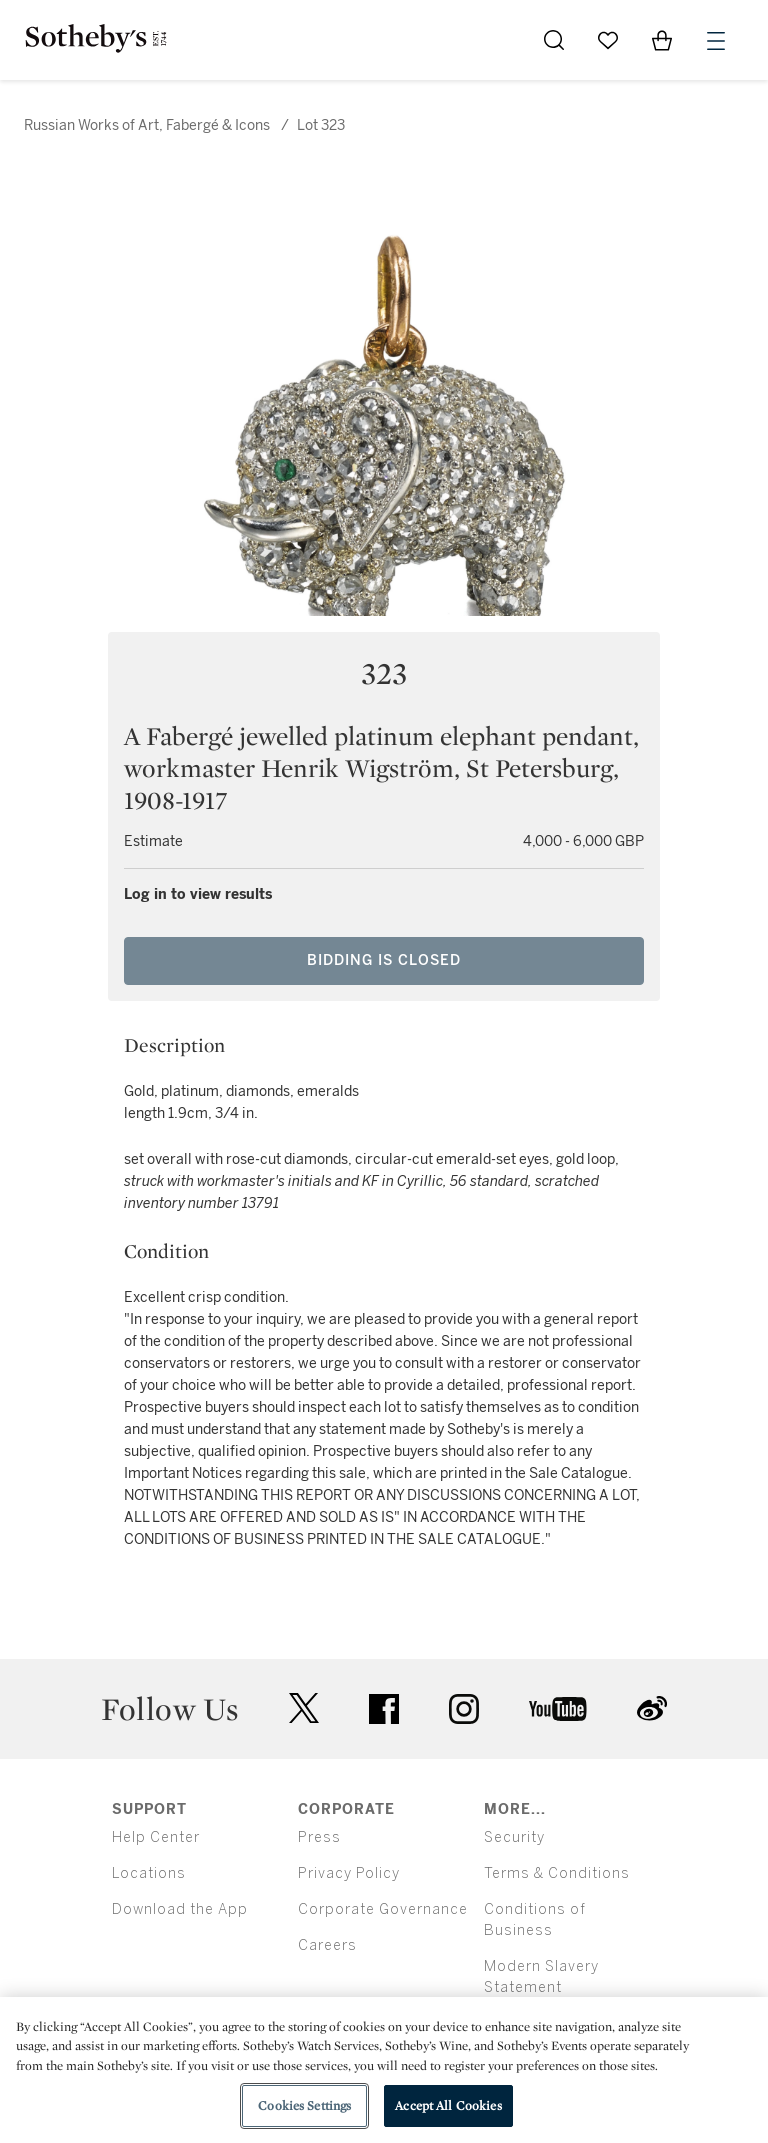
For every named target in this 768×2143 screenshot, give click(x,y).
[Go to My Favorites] (608, 40)
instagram (464, 1709)
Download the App (180, 1909)
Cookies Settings (304, 2105)
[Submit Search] (554, 40)
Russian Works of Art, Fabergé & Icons (147, 125)
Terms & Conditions (557, 1873)
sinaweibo (652, 1708)
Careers (327, 1945)
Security (514, 1837)
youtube (558, 1709)
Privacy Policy (349, 1873)
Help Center (156, 1837)
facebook (384, 1709)
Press (319, 1837)
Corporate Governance (383, 1909)
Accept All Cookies (448, 2105)
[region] (384, 2070)
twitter (304, 1708)
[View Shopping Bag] (662, 40)
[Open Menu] (716, 41)
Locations (149, 1873)
